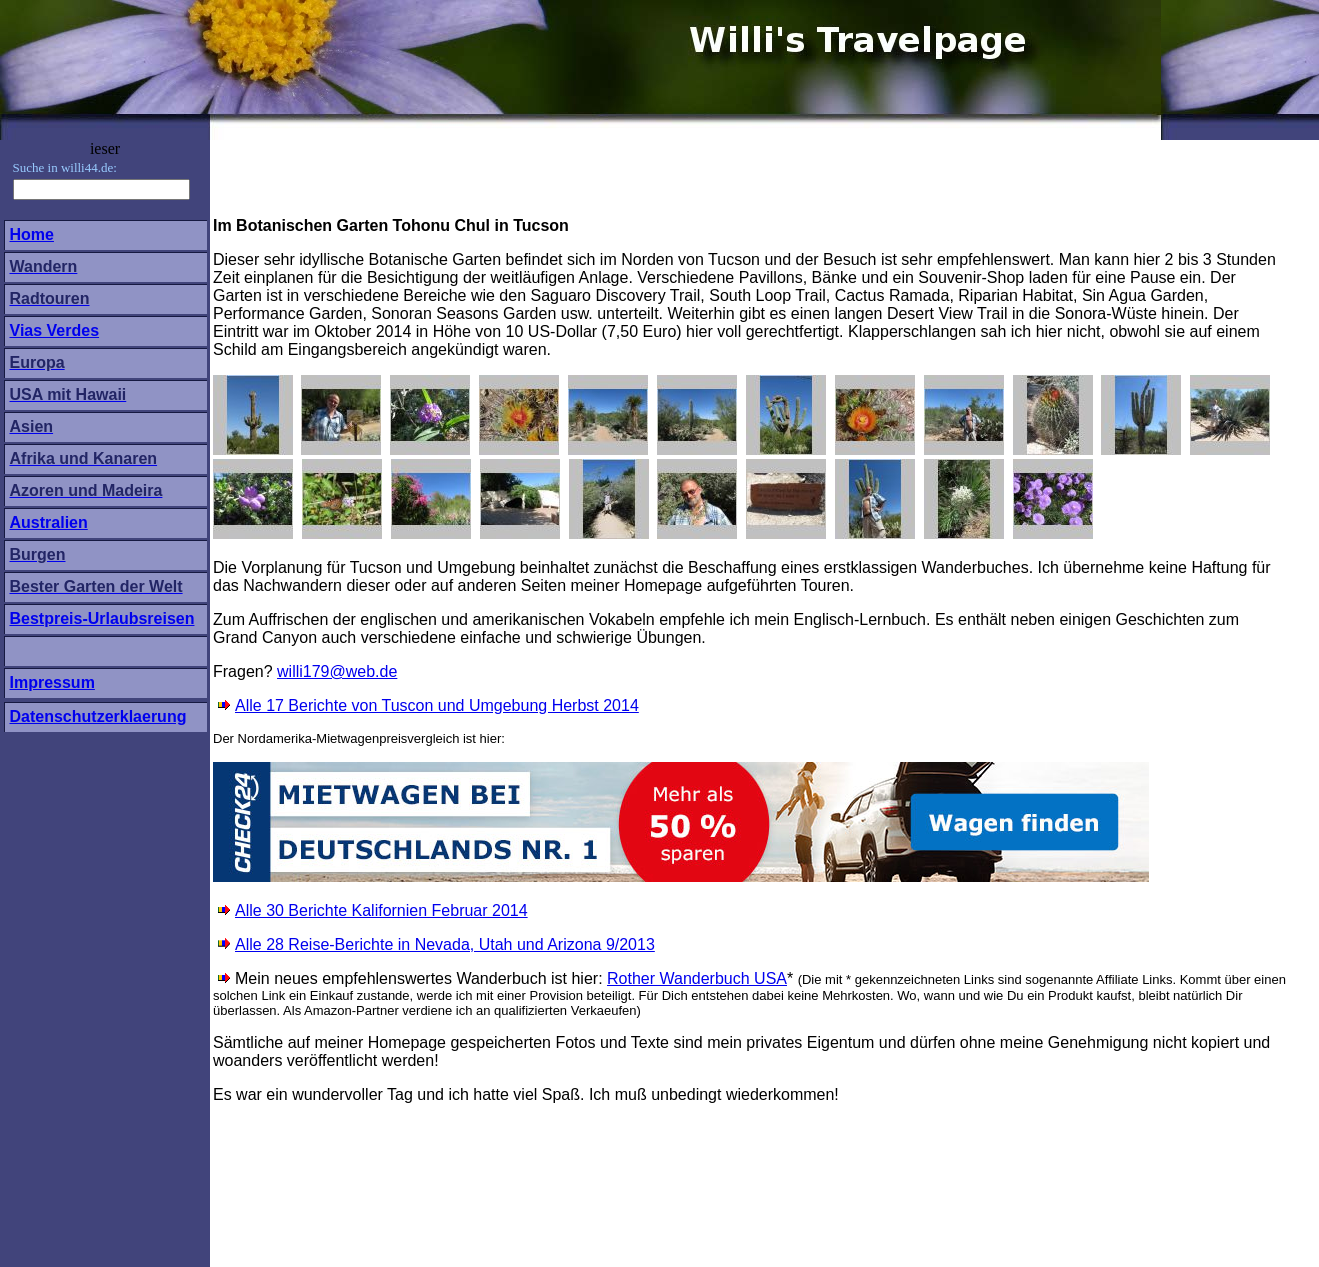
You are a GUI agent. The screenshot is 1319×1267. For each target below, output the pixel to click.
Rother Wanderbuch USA (697, 978)
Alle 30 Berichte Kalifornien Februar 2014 (381, 910)
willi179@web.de (337, 671)
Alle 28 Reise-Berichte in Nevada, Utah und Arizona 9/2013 (436, 944)
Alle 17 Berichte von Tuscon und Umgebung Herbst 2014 (437, 705)
